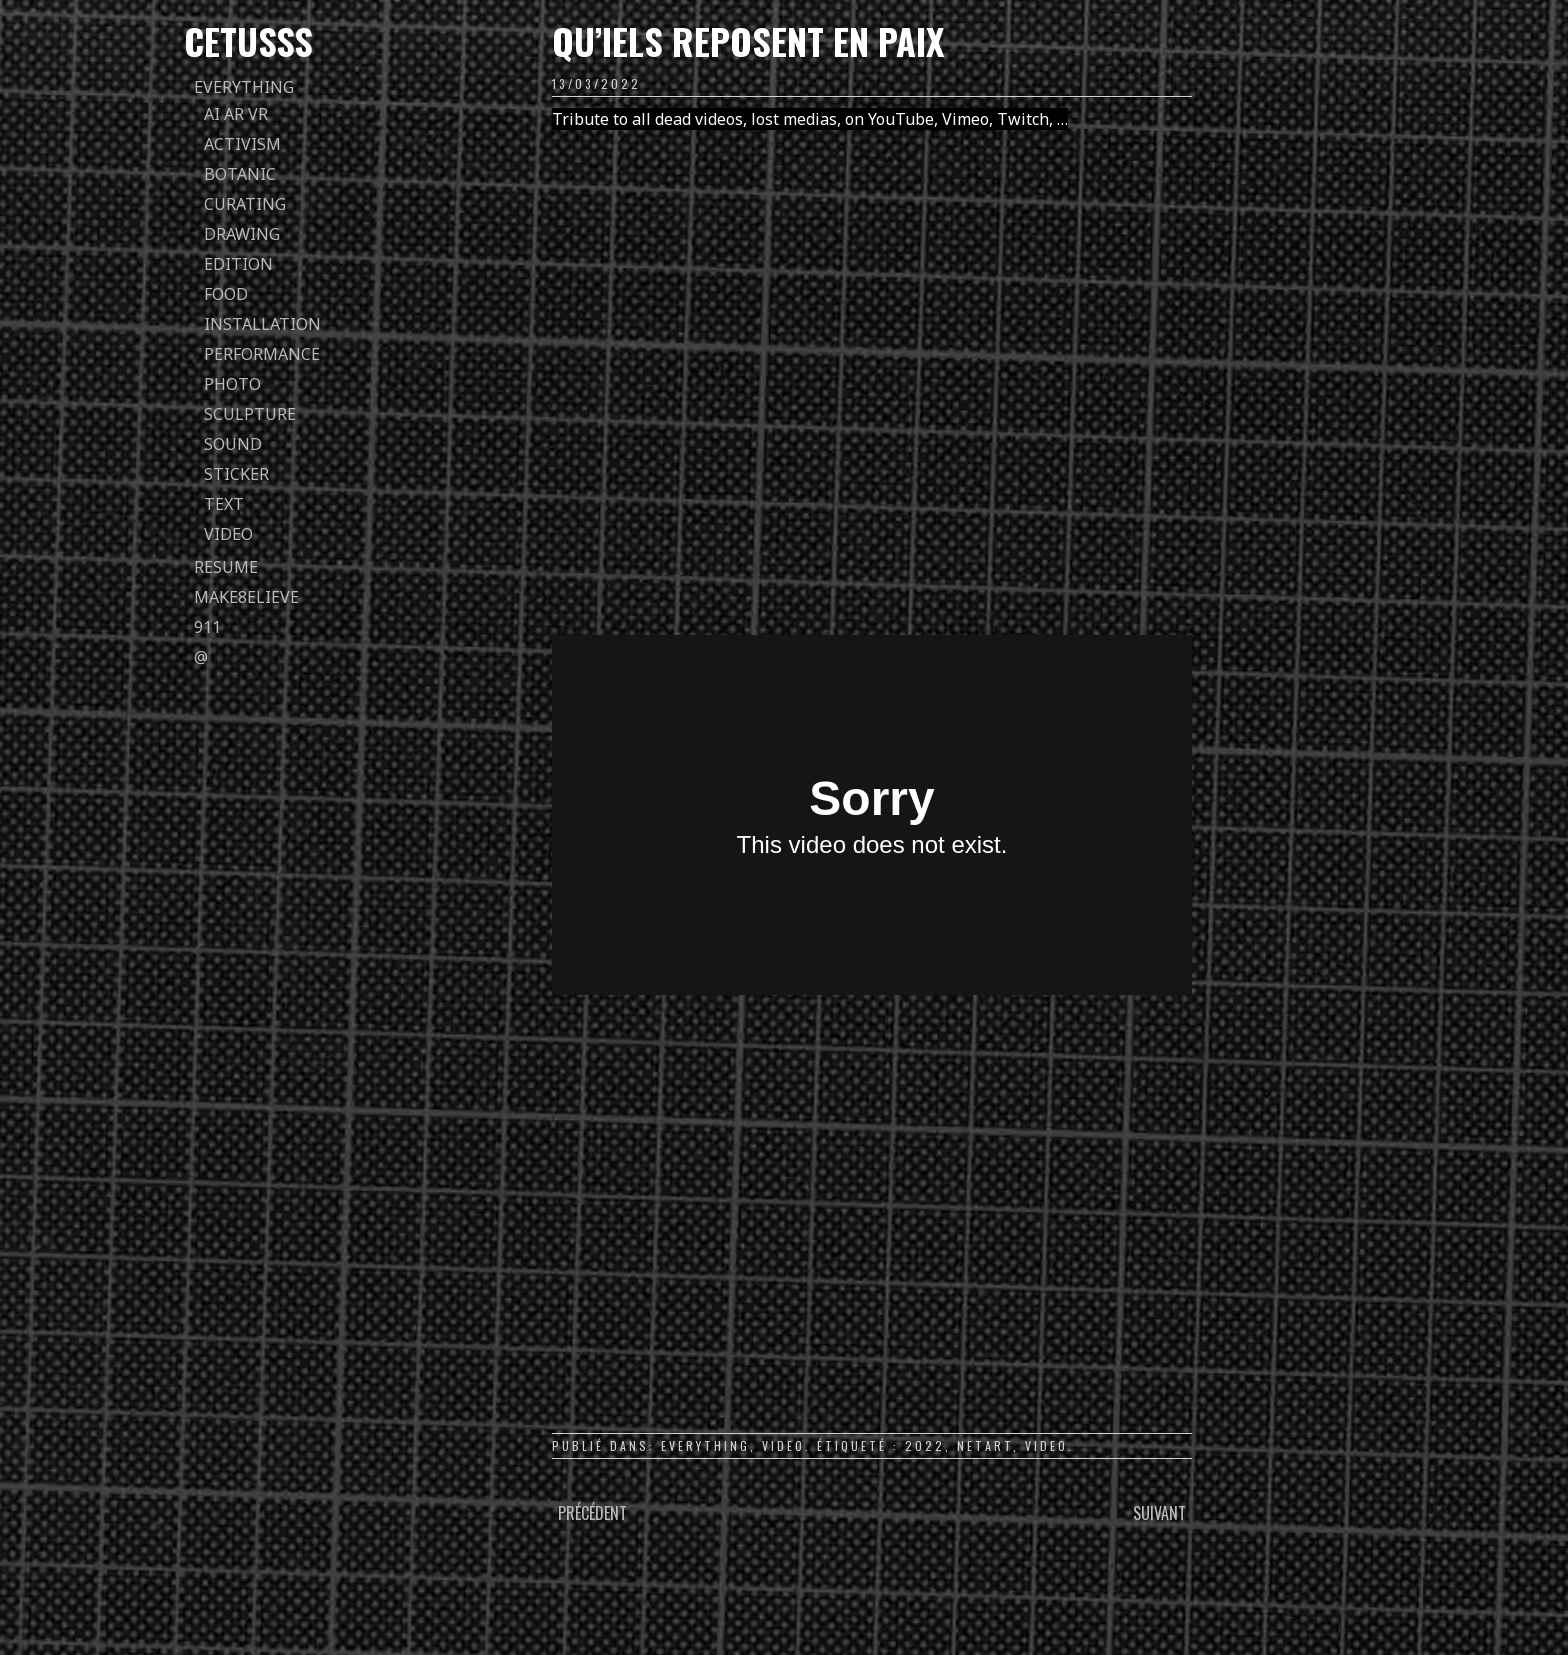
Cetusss (248, 40)
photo (232, 384)
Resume (226, 567)
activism (242, 144)
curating (245, 204)
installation (262, 324)
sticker (236, 474)
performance (262, 354)
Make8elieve (246, 597)
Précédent (592, 1513)
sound (233, 444)
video (228, 534)
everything (244, 87)
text (224, 504)
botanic (240, 174)
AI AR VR (236, 114)
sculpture (250, 414)
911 (207, 627)
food (226, 294)
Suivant (1159, 1513)
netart (985, 1445)
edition (238, 264)
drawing (242, 234)
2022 (925, 1445)
